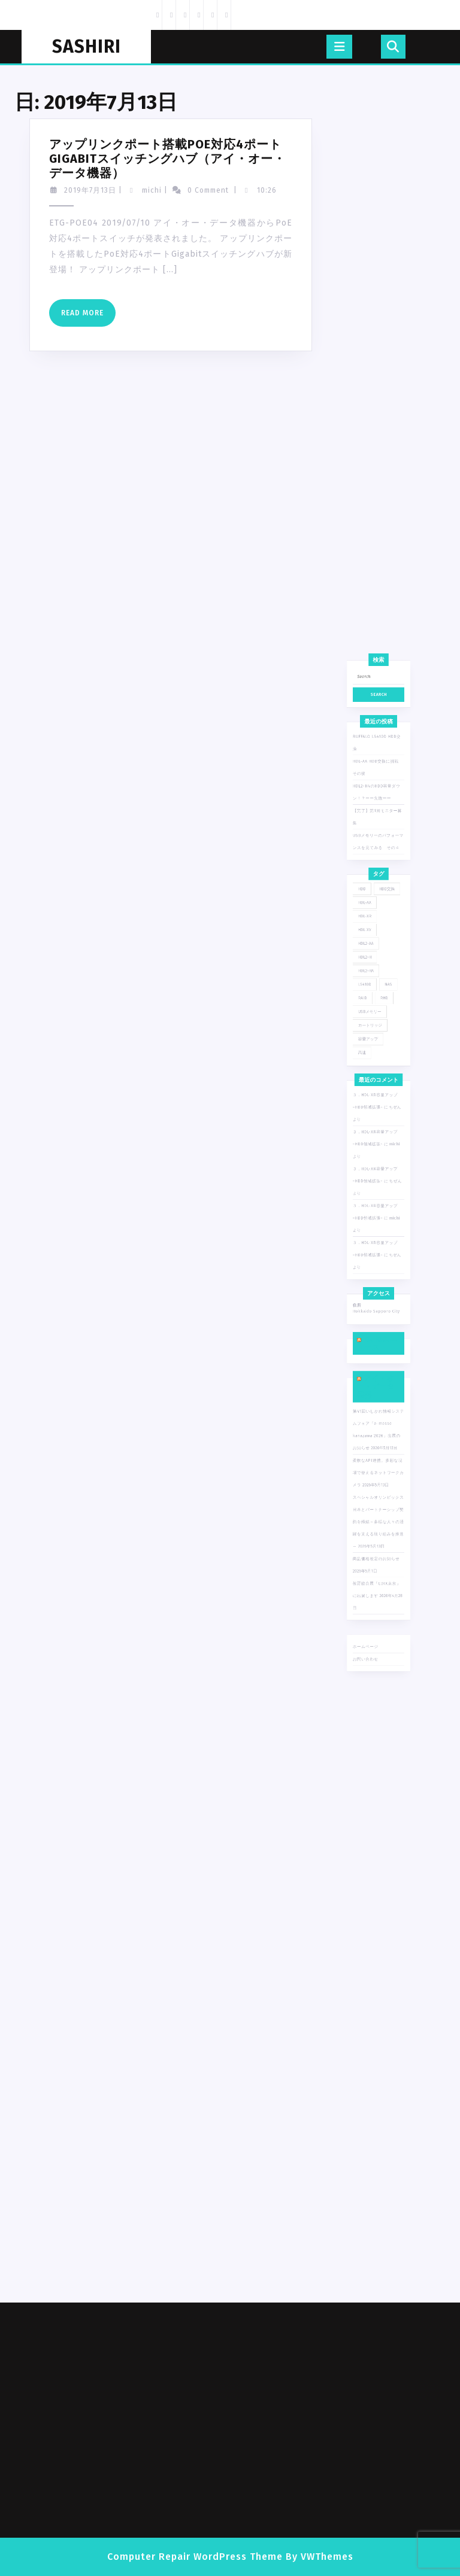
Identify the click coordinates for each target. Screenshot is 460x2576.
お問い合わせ (370, 1594)
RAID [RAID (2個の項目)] (367, 1136)
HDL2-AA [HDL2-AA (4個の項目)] (369, 1098)
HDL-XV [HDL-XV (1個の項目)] (368, 1089)
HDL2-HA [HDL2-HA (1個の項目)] (369, 1118)
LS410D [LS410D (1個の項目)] (368, 1127)
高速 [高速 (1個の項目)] (367, 1174)
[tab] (339, 47)
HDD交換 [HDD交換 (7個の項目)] (384, 1061)
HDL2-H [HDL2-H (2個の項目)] (368, 1108)
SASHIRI (86, 46)
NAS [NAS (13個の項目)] (385, 1127)
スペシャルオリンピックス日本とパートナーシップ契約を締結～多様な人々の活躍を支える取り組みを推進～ (378, 1498)
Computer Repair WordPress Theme (195, 2556)
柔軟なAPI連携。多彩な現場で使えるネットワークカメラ (378, 1465)
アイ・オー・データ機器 (376, 1406)
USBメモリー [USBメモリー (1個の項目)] (372, 1146)
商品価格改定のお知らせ (377, 1524)
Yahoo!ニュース (378, 1376)
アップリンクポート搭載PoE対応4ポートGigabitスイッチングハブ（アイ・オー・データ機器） (137, 158)
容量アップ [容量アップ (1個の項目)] (371, 1165)
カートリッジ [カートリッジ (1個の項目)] (372, 1155)
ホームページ (370, 1585)
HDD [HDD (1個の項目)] (367, 1061)
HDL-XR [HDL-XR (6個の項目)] (368, 1080)
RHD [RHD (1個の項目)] (382, 1136)
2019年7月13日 (60, 190)
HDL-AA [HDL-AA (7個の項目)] (368, 1070)
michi (122, 190)
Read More (58, 317)
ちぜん (390, 1263)
